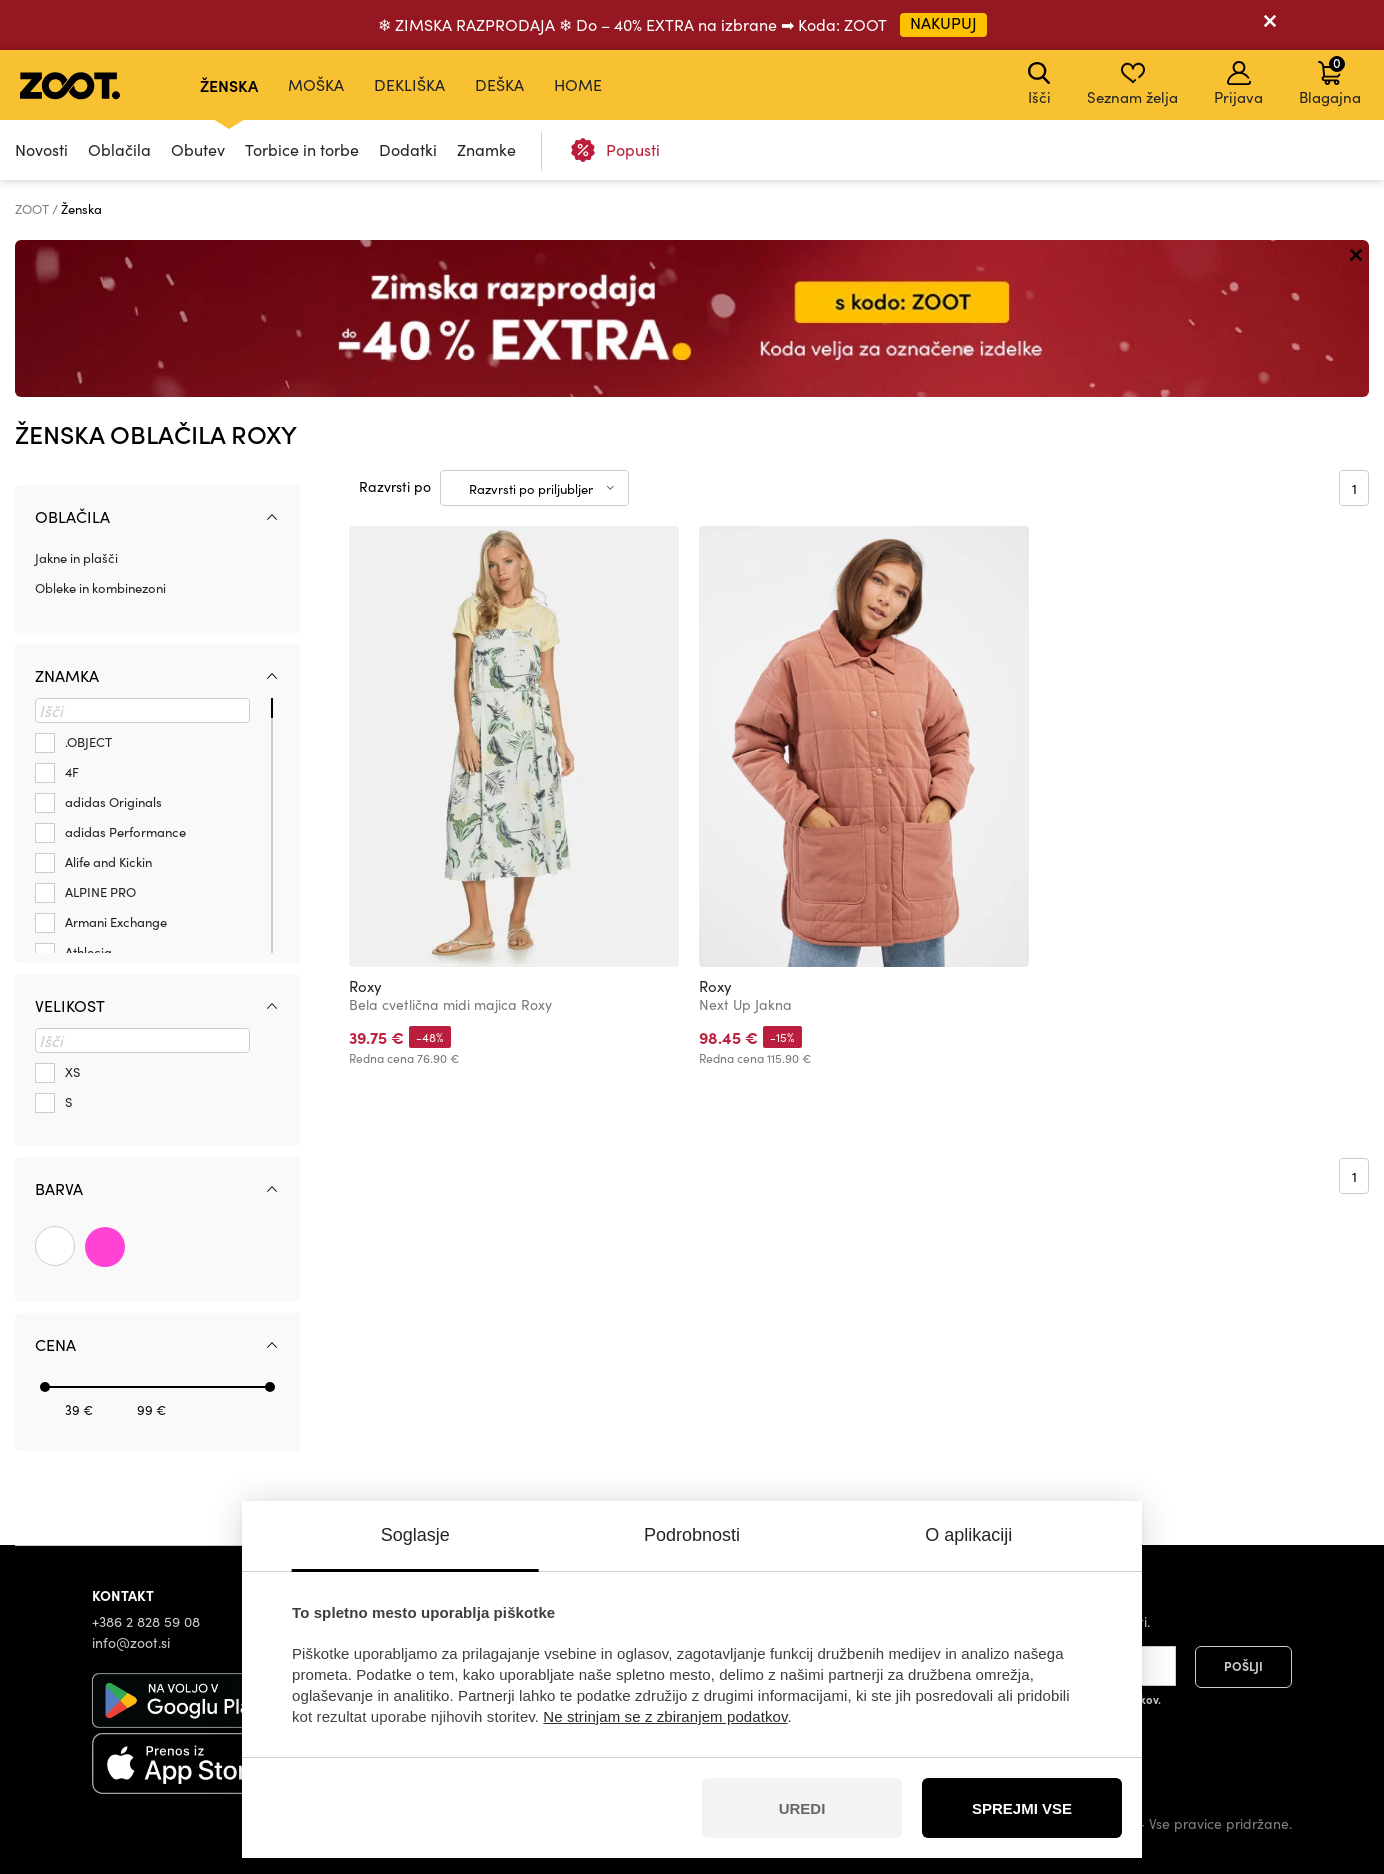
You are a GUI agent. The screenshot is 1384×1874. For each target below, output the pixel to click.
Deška (499, 84)
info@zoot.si (131, 1642)
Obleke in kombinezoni (100, 588)
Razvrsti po (395, 486)
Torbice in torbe (302, 149)
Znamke (486, 149)
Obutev (198, 149)
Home (578, 84)
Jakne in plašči (76, 558)
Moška (316, 84)
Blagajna (1330, 80)
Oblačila (119, 149)
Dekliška (409, 84)
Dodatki (408, 149)
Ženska (229, 85)
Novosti (41, 149)
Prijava (1238, 84)
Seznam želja (1132, 84)
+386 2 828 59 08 (146, 1621)
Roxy (365, 986)
